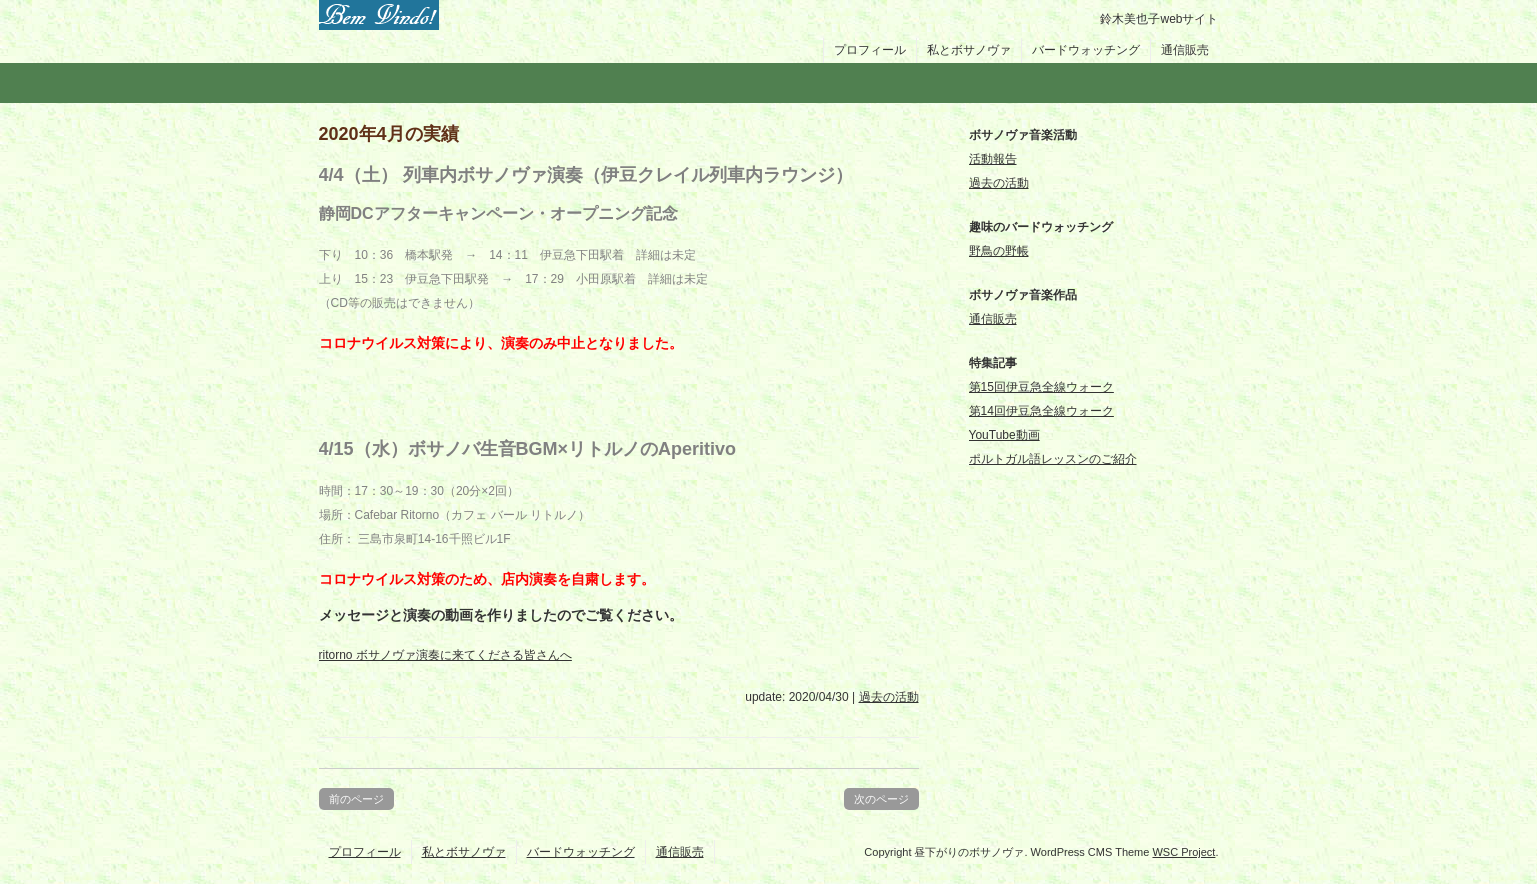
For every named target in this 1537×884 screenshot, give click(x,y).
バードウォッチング (1086, 50)
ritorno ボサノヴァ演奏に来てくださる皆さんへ (445, 655)
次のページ (881, 799)
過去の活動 (889, 697)
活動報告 (993, 159)
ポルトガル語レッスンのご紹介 (1053, 459)
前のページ (356, 799)
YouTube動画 (1004, 435)
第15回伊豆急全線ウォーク (1041, 387)
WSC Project (1183, 852)
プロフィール (870, 50)
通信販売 (1185, 50)
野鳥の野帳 (999, 251)
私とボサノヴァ (969, 50)
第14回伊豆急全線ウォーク (1041, 411)
